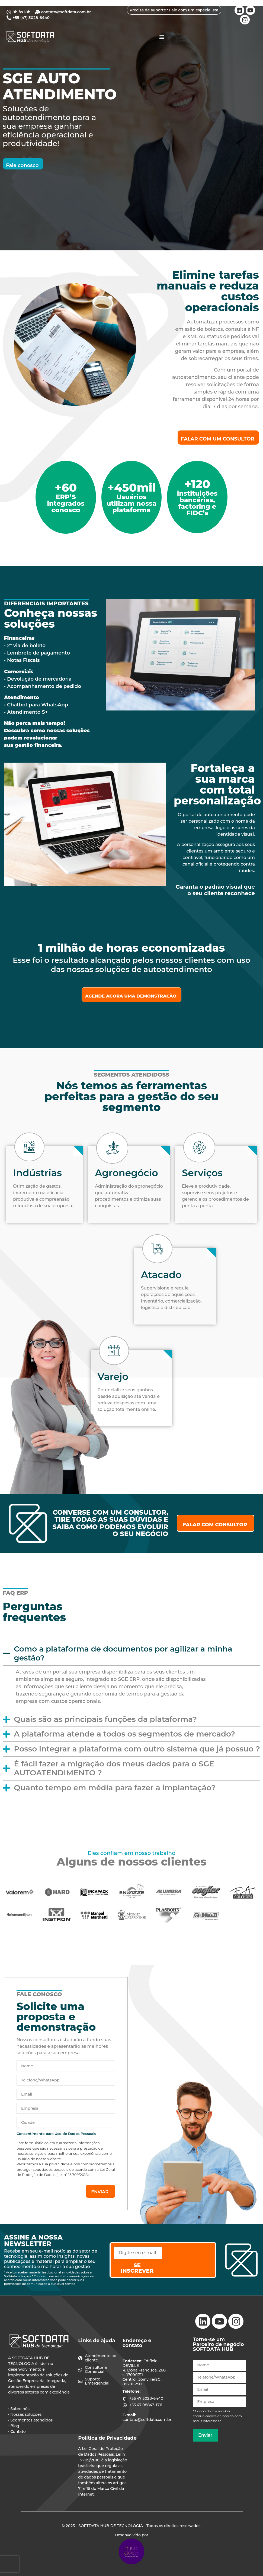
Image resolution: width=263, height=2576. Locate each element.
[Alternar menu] (162, 37)
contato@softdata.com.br (145, 2419)
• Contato (17, 2431)
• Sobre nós (19, 2408)
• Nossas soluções (24, 2414)
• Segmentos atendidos (30, 2420)
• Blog (13, 2425)
